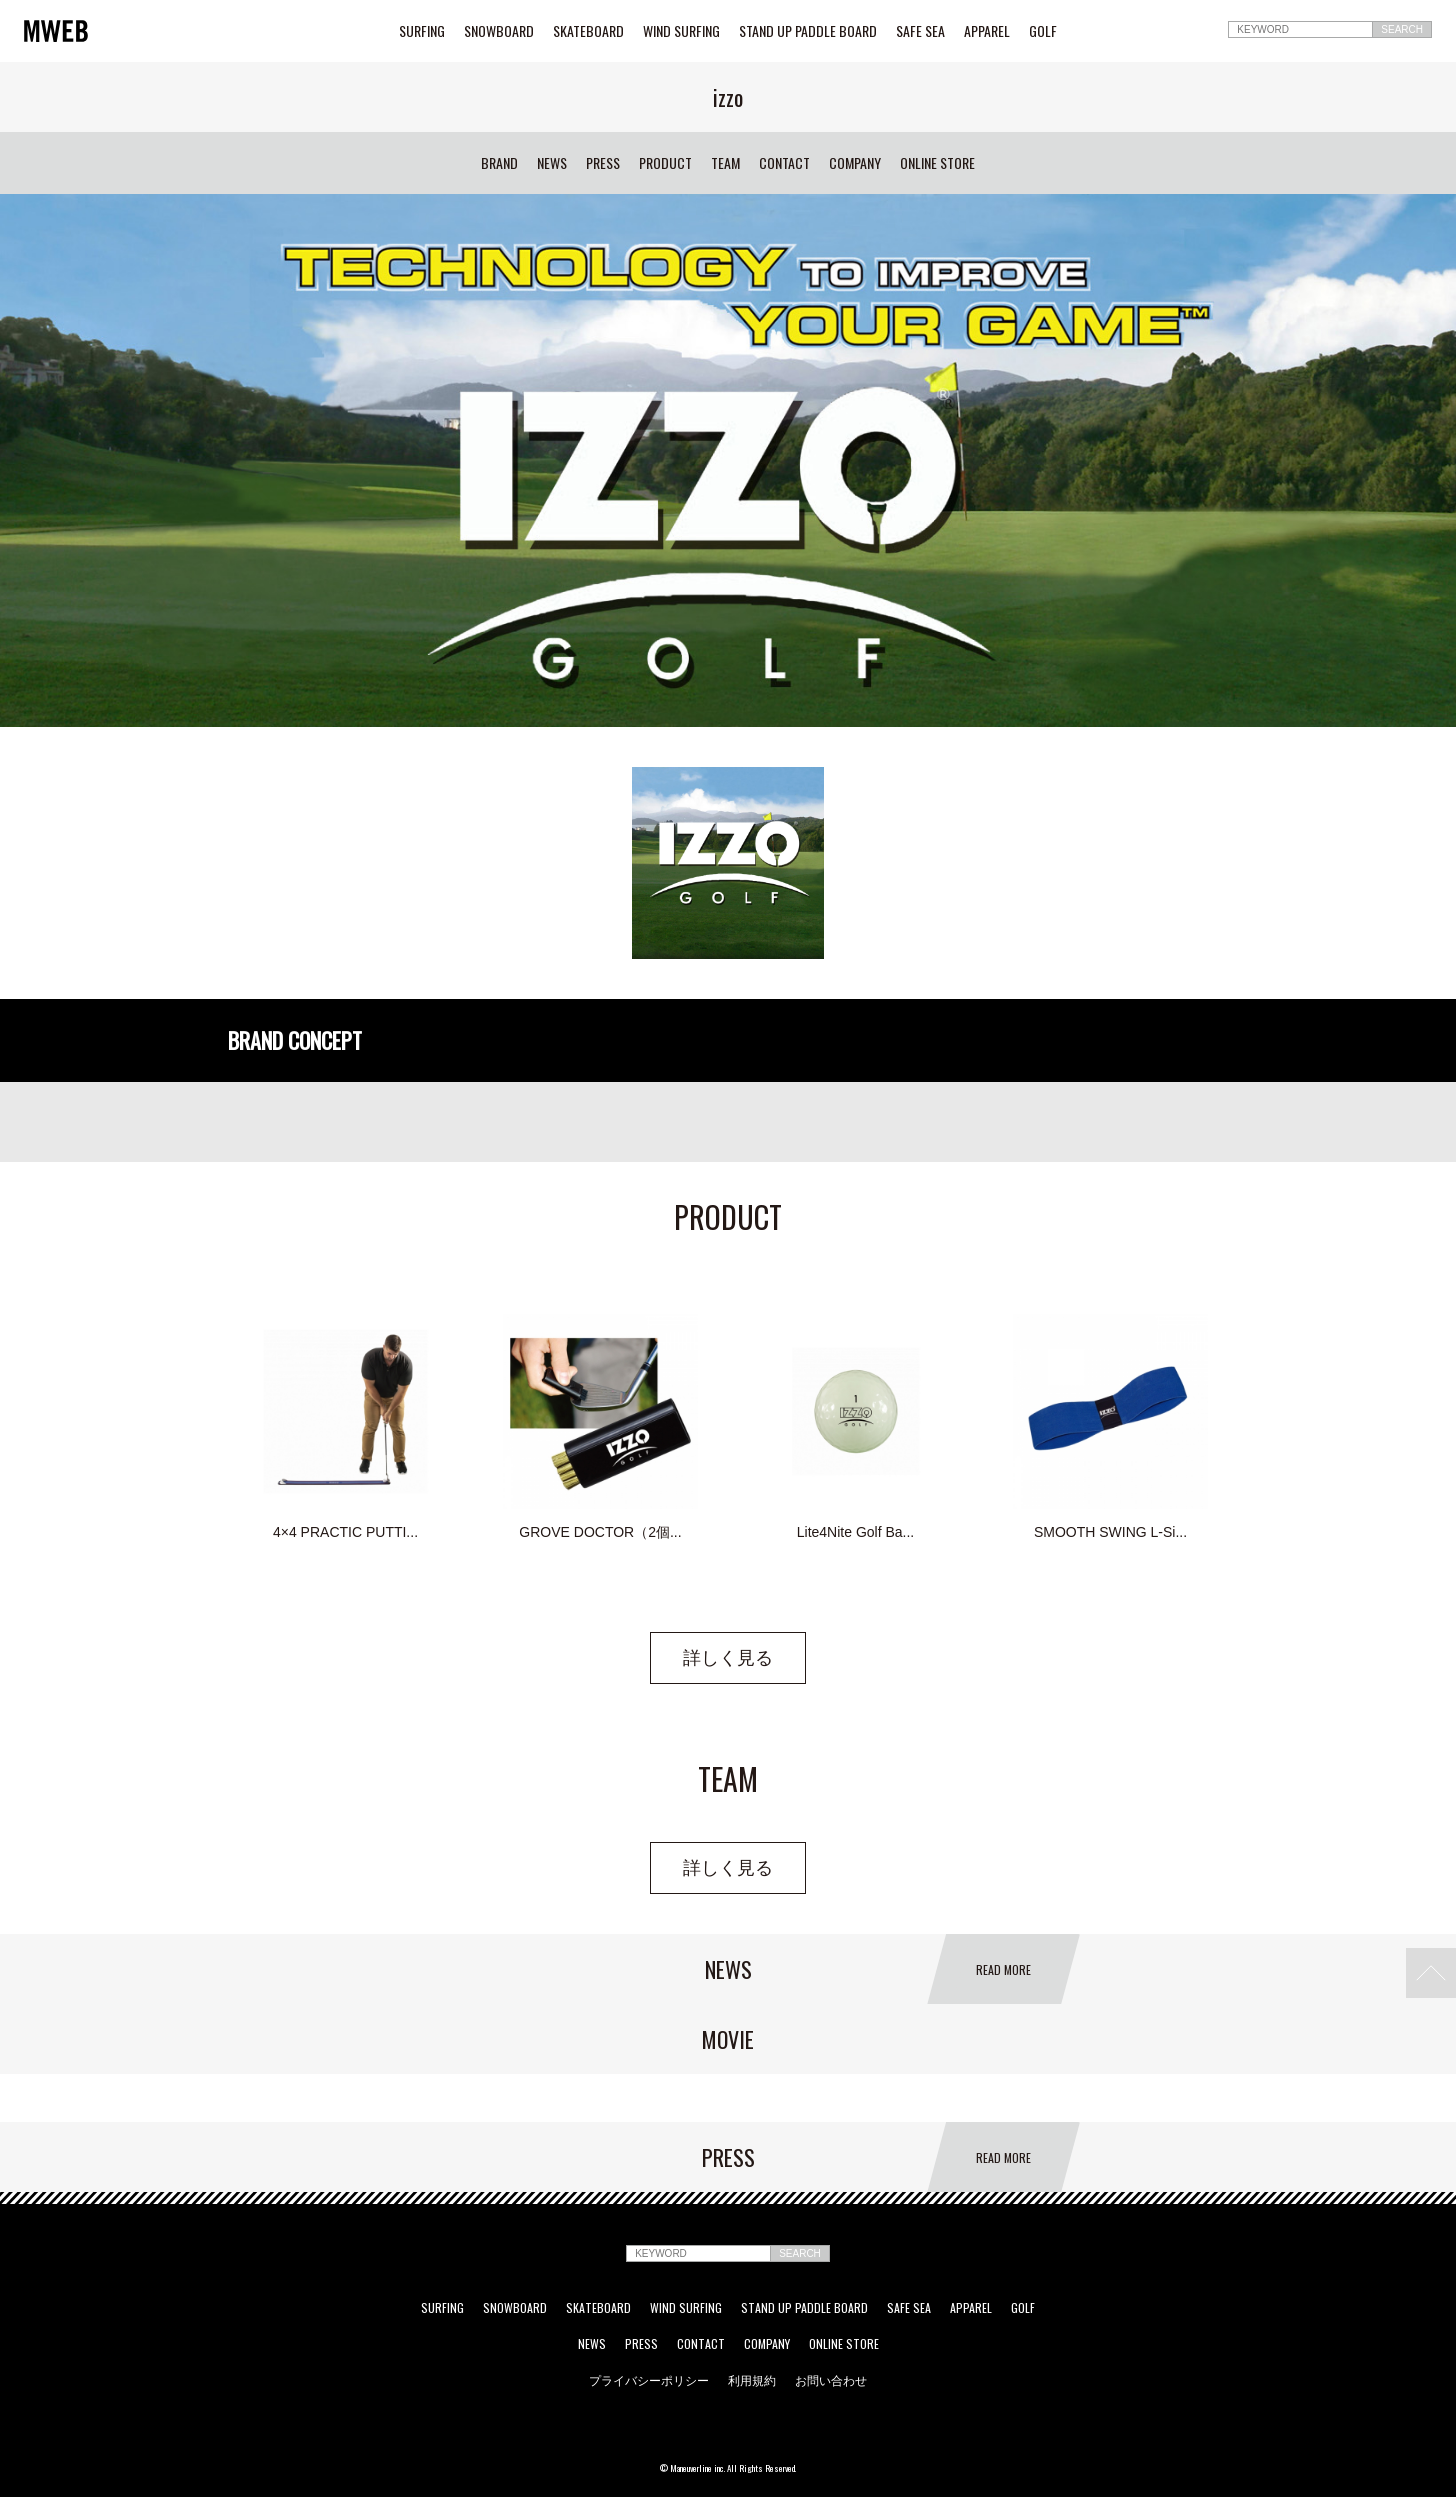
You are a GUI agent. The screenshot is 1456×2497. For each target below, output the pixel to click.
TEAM (725, 163)
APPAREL (987, 31)
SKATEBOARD (588, 31)
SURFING (422, 31)
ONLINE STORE (937, 163)
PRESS (603, 163)
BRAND (499, 163)
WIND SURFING (681, 31)
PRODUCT (665, 163)
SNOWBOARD (499, 31)
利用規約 (752, 2380)
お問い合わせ (831, 2380)
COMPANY (855, 163)
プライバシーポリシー (649, 2380)
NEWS (552, 163)
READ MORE (1003, 1969)
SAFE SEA (920, 31)
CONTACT (784, 163)
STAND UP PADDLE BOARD (808, 31)
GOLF (1043, 31)
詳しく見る (728, 1658)
